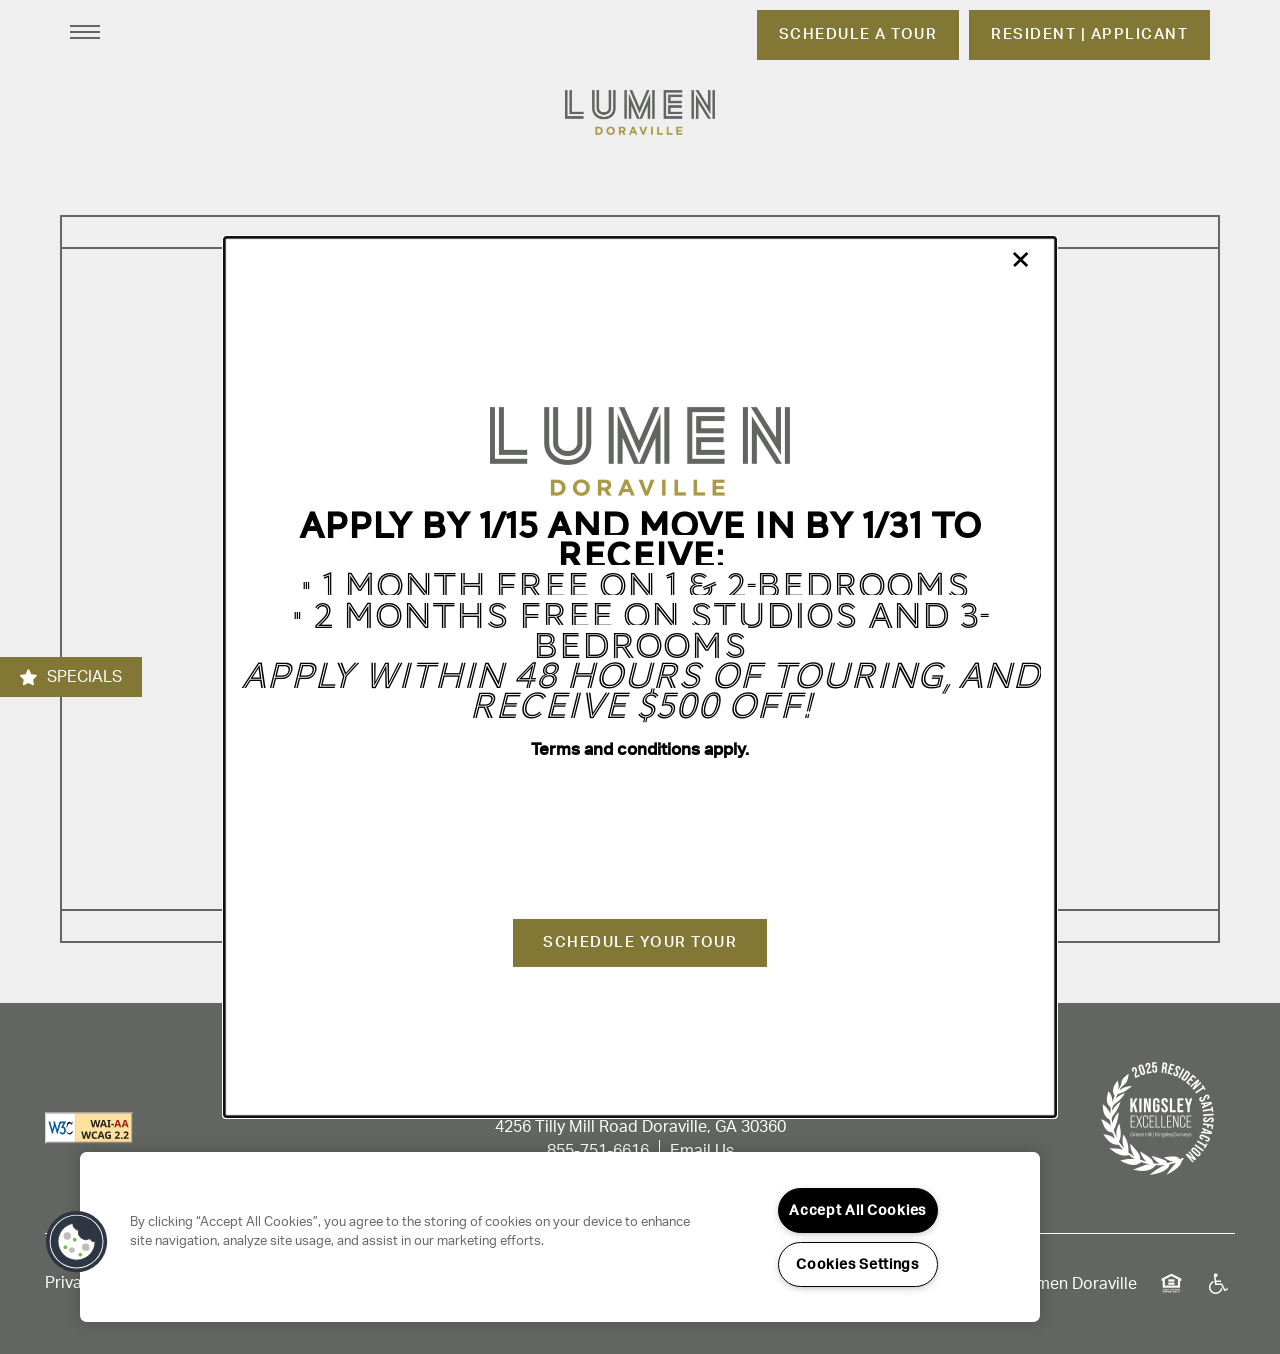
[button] (77, 1242)
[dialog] (640, 677)
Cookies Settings (857, 1264)
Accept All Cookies (857, 1210)
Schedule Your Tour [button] (640, 942)
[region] (560, 1237)
